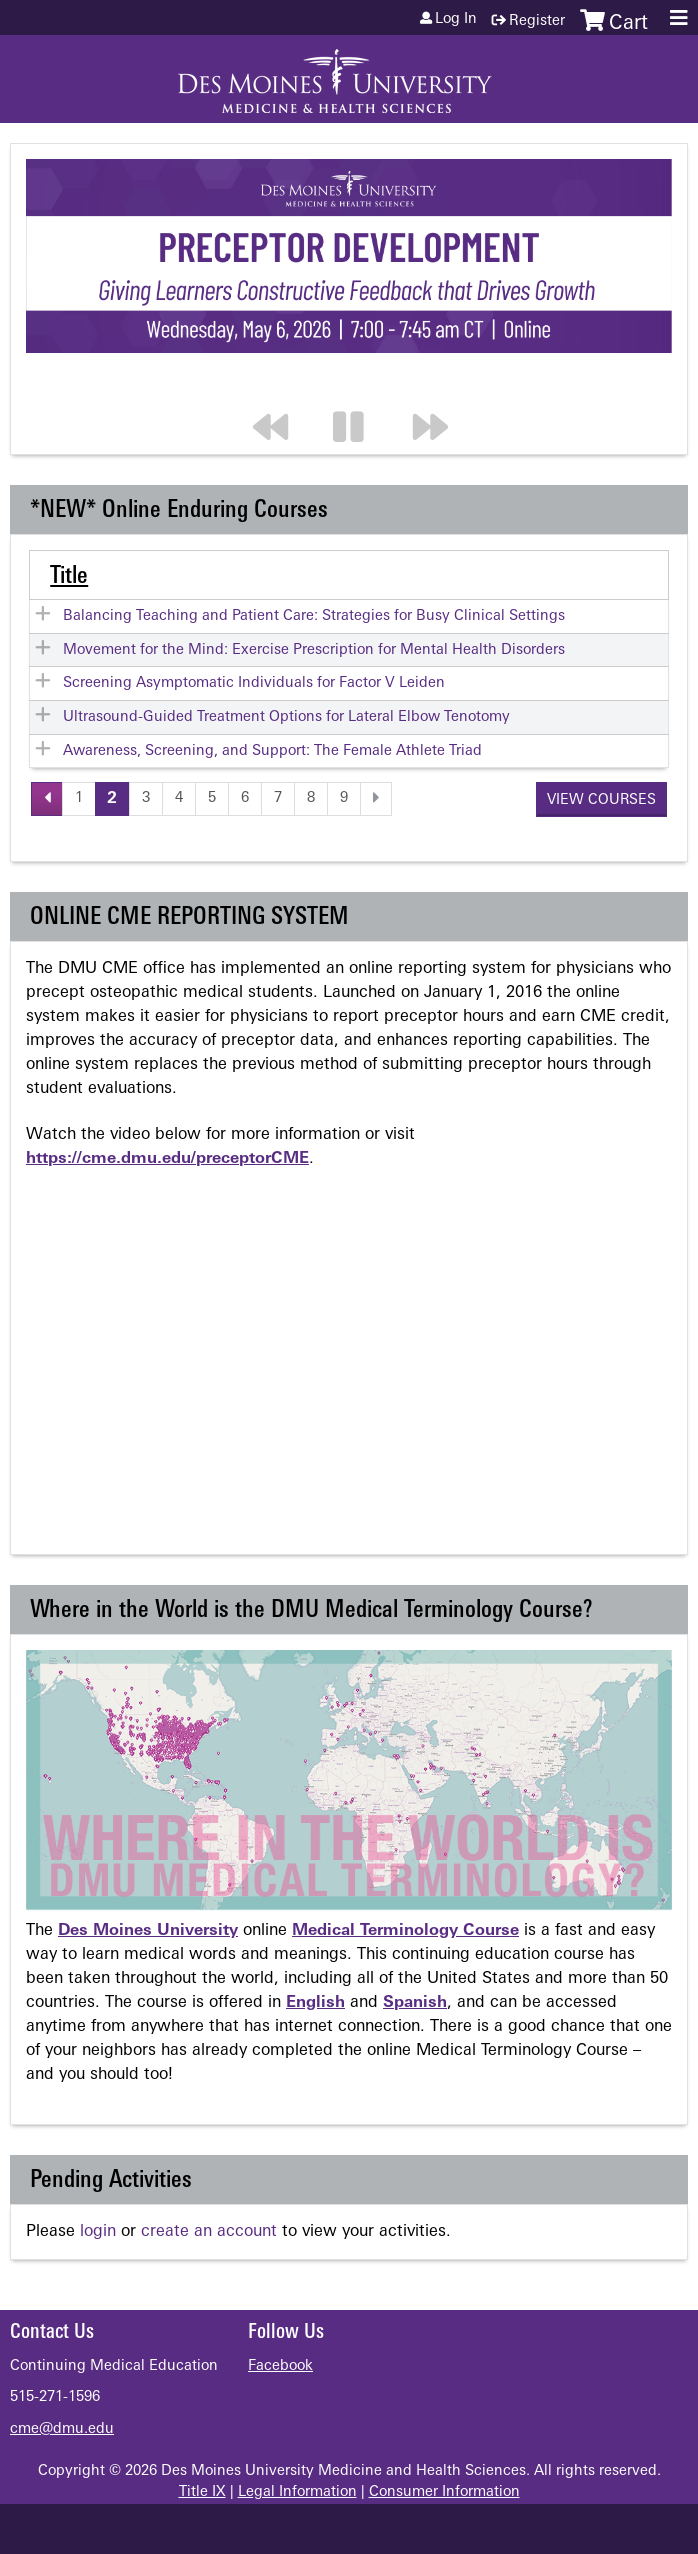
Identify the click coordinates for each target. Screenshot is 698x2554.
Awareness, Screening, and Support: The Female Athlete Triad (272, 751)
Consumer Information (444, 2492)
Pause (360, 387)
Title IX (202, 2492)
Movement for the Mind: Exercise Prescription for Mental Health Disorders (314, 650)
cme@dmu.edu (62, 2429)
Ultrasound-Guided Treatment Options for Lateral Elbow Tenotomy (286, 717)
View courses (601, 800)
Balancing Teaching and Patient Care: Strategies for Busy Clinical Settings (314, 616)
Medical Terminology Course (405, 1931)
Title (69, 577)
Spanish (415, 2003)
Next (440, 387)
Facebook (280, 2366)
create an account (209, 2232)
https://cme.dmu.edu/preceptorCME (167, 1159)
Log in (456, 20)
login (98, 2232)
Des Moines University (148, 1931)
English (315, 2003)
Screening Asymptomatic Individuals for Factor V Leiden (254, 683)
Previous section (280, 387)
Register (537, 21)
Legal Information (297, 2492)
